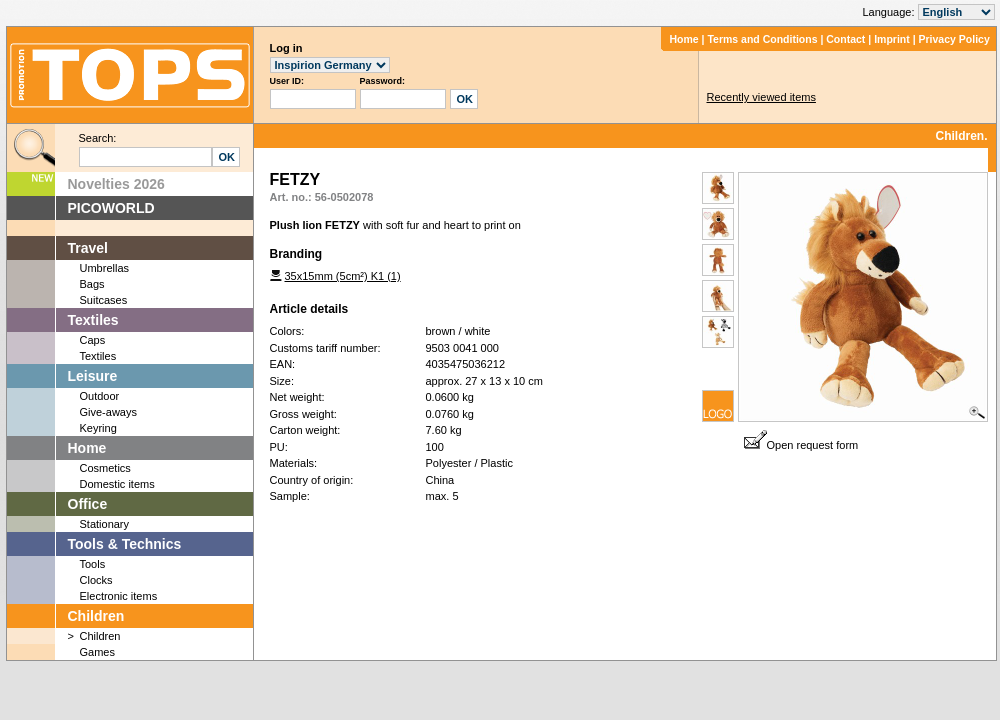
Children (96, 616)
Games (97, 652)
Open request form (801, 445)
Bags (92, 284)
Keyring (98, 428)
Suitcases (104, 300)
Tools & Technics (125, 544)
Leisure (93, 376)
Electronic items (119, 596)
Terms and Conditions (762, 39)
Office (88, 504)
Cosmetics (105, 468)
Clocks (96, 580)
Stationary (105, 524)
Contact (845, 39)
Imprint (892, 39)
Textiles (93, 320)
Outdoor (100, 396)
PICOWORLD (111, 208)
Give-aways (108, 412)
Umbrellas (105, 268)
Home (683, 39)
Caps (93, 340)
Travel (88, 248)
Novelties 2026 (116, 184)
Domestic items (117, 484)
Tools (93, 564)
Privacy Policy (954, 39)
